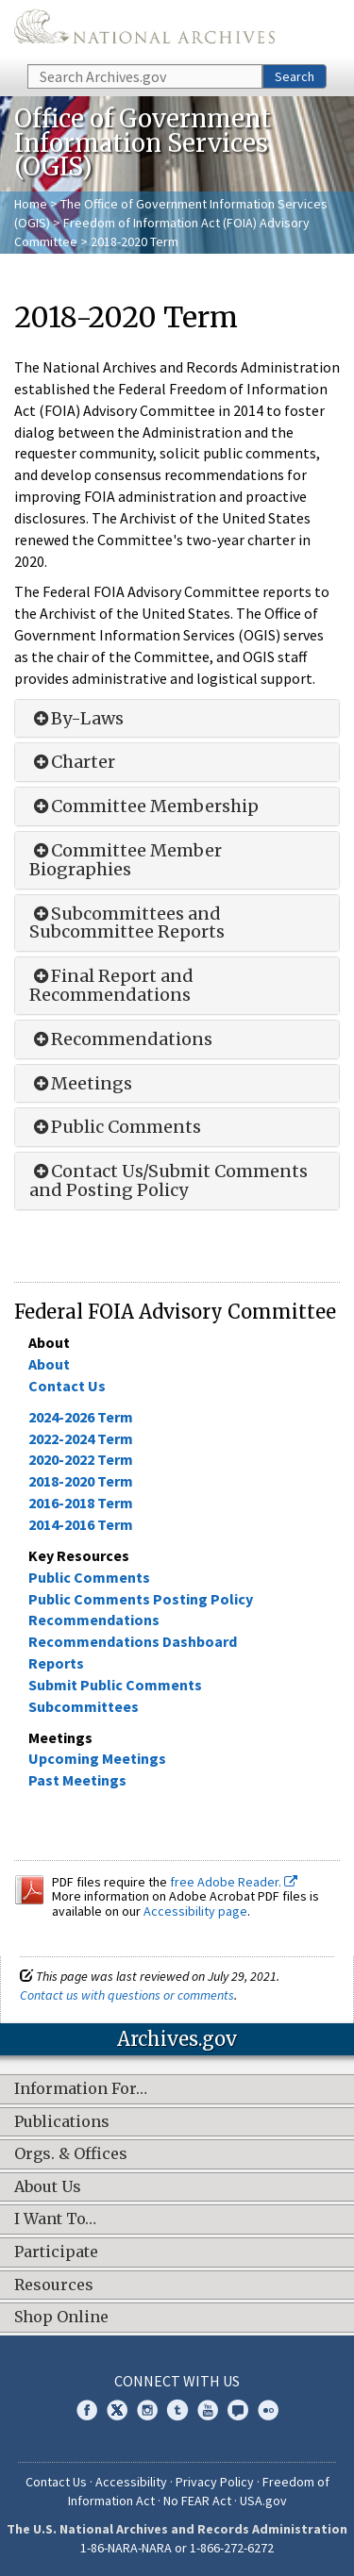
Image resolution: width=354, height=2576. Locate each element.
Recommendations (120, 1039)
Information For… (80, 2089)
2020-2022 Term (80, 1459)
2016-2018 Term (80, 1502)
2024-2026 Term (80, 1416)
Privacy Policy (215, 2481)
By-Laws (76, 718)
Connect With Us (177, 2380)
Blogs (238, 2410)
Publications (62, 2122)
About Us (47, 2187)
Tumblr (177, 2410)
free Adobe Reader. (233, 1881)
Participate (56, 2252)
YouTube (207, 2410)
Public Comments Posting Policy (140, 1598)
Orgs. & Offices (70, 2154)
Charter (72, 762)
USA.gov (263, 2500)
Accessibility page (195, 1911)
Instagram (147, 2410)
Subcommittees (83, 1706)
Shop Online (61, 2317)
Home (30, 203)
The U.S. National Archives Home (144, 30)
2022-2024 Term (80, 1438)
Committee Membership (144, 806)
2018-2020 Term (80, 1480)
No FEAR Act (197, 2500)
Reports (56, 1663)
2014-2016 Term (80, 1524)
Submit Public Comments (115, 1684)
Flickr (268, 2410)
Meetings (80, 1083)
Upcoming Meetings (97, 1758)
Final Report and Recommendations (111, 986)
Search (294, 76)
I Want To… (55, 2219)
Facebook (87, 2410)
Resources (53, 2285)
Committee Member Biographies (125, 860)
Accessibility (131, 2481)
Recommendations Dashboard (132, 1641)
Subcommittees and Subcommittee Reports (127, 923)
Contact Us (67, 1385)
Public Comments (115, 1127)
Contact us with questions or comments (127, 1994)
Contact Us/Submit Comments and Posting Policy (168, 1181)
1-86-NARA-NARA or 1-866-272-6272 (177, 2547)
